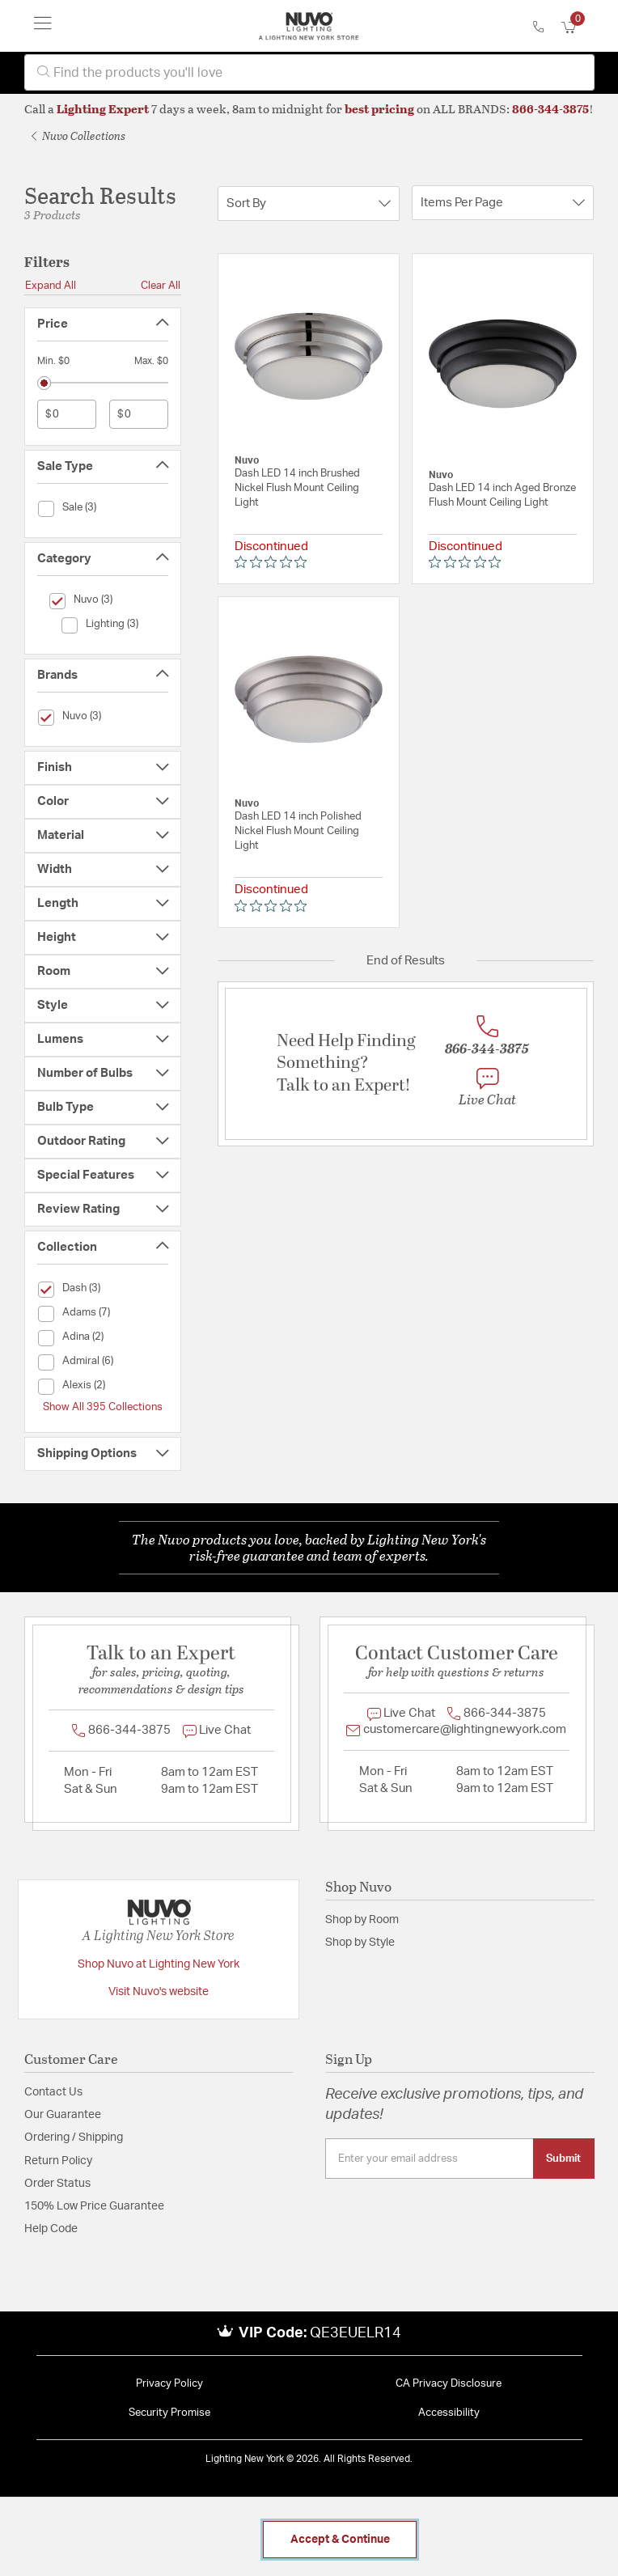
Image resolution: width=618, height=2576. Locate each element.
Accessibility (449, 2413)
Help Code (51, 2229)
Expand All (50, 285)
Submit (563, 2158)
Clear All (160, 285)
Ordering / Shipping (73, 2137)
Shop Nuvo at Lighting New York (158, 1964)
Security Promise (169, 2413)
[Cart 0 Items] (577, 28)
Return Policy (58, 2161)
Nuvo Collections (78, 135)
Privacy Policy (169, 2384)
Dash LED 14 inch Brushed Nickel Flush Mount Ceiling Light (297, 488)
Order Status (57, 2183)
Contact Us (53, 2092)
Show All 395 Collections (103, 1407)
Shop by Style (360, 1942)
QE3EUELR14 (355, 2333)
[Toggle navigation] (42, 26)
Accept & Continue (340, 2539)
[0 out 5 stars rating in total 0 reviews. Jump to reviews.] (275, 562)
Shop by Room (362, 1920)
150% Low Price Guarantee (94, 2206)
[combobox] (309, 72)
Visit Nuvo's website (158, 1992)
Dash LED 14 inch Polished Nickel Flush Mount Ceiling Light (298, 831)
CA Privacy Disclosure (449, 2384)
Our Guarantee (62, 2115)
